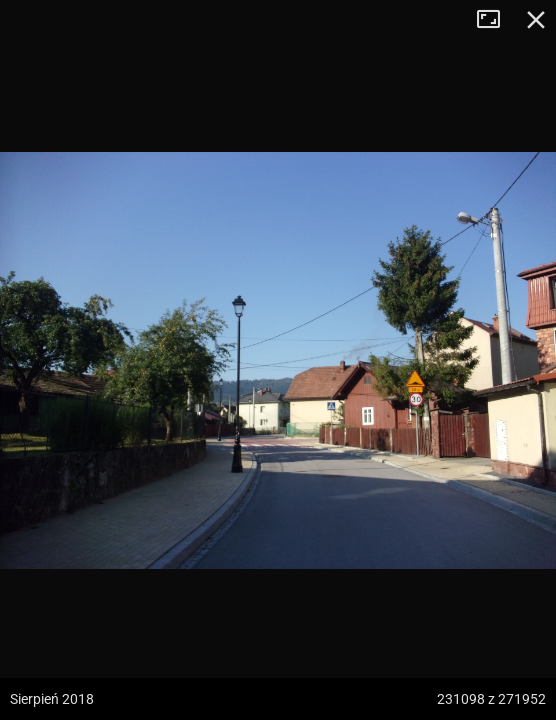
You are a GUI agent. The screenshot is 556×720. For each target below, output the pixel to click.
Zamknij (536, 20)
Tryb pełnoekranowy (496, 20)
